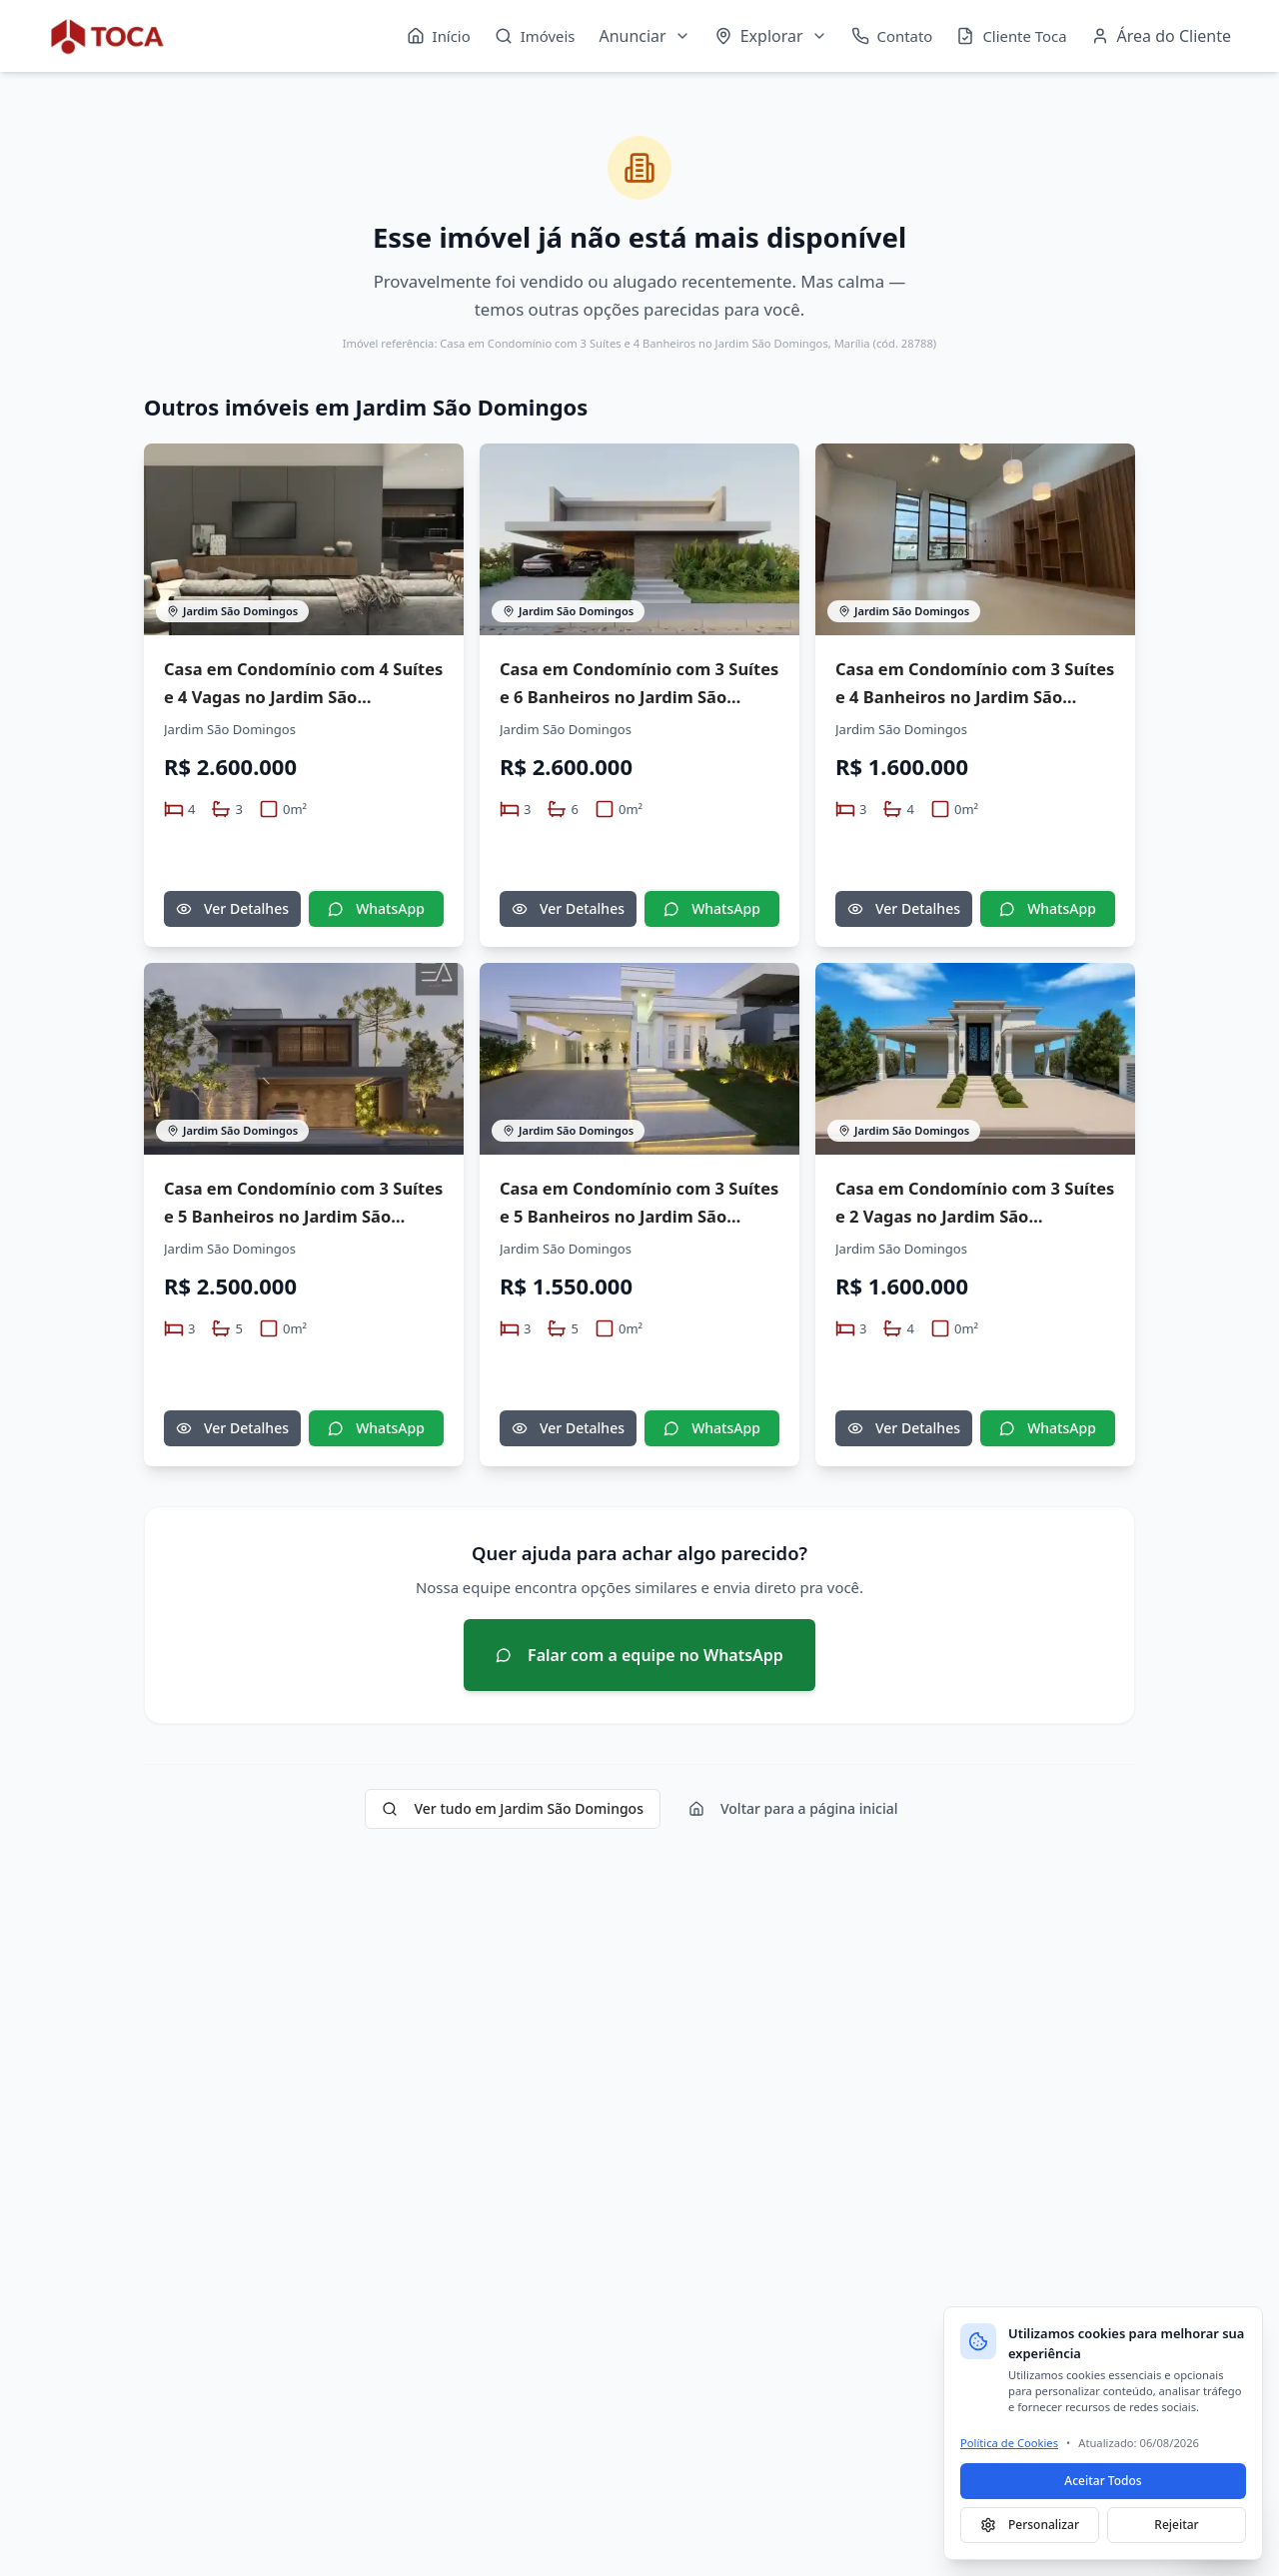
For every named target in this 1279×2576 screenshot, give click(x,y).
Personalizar (1029, 2524)
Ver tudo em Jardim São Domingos (512, 1808)
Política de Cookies (1009, 2442)
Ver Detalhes (232, 908)
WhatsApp (376, 908)
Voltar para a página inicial (793, 1808)
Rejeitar (1176, 2524)
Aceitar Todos (1102, 2480)
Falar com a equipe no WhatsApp (639, 1655)
